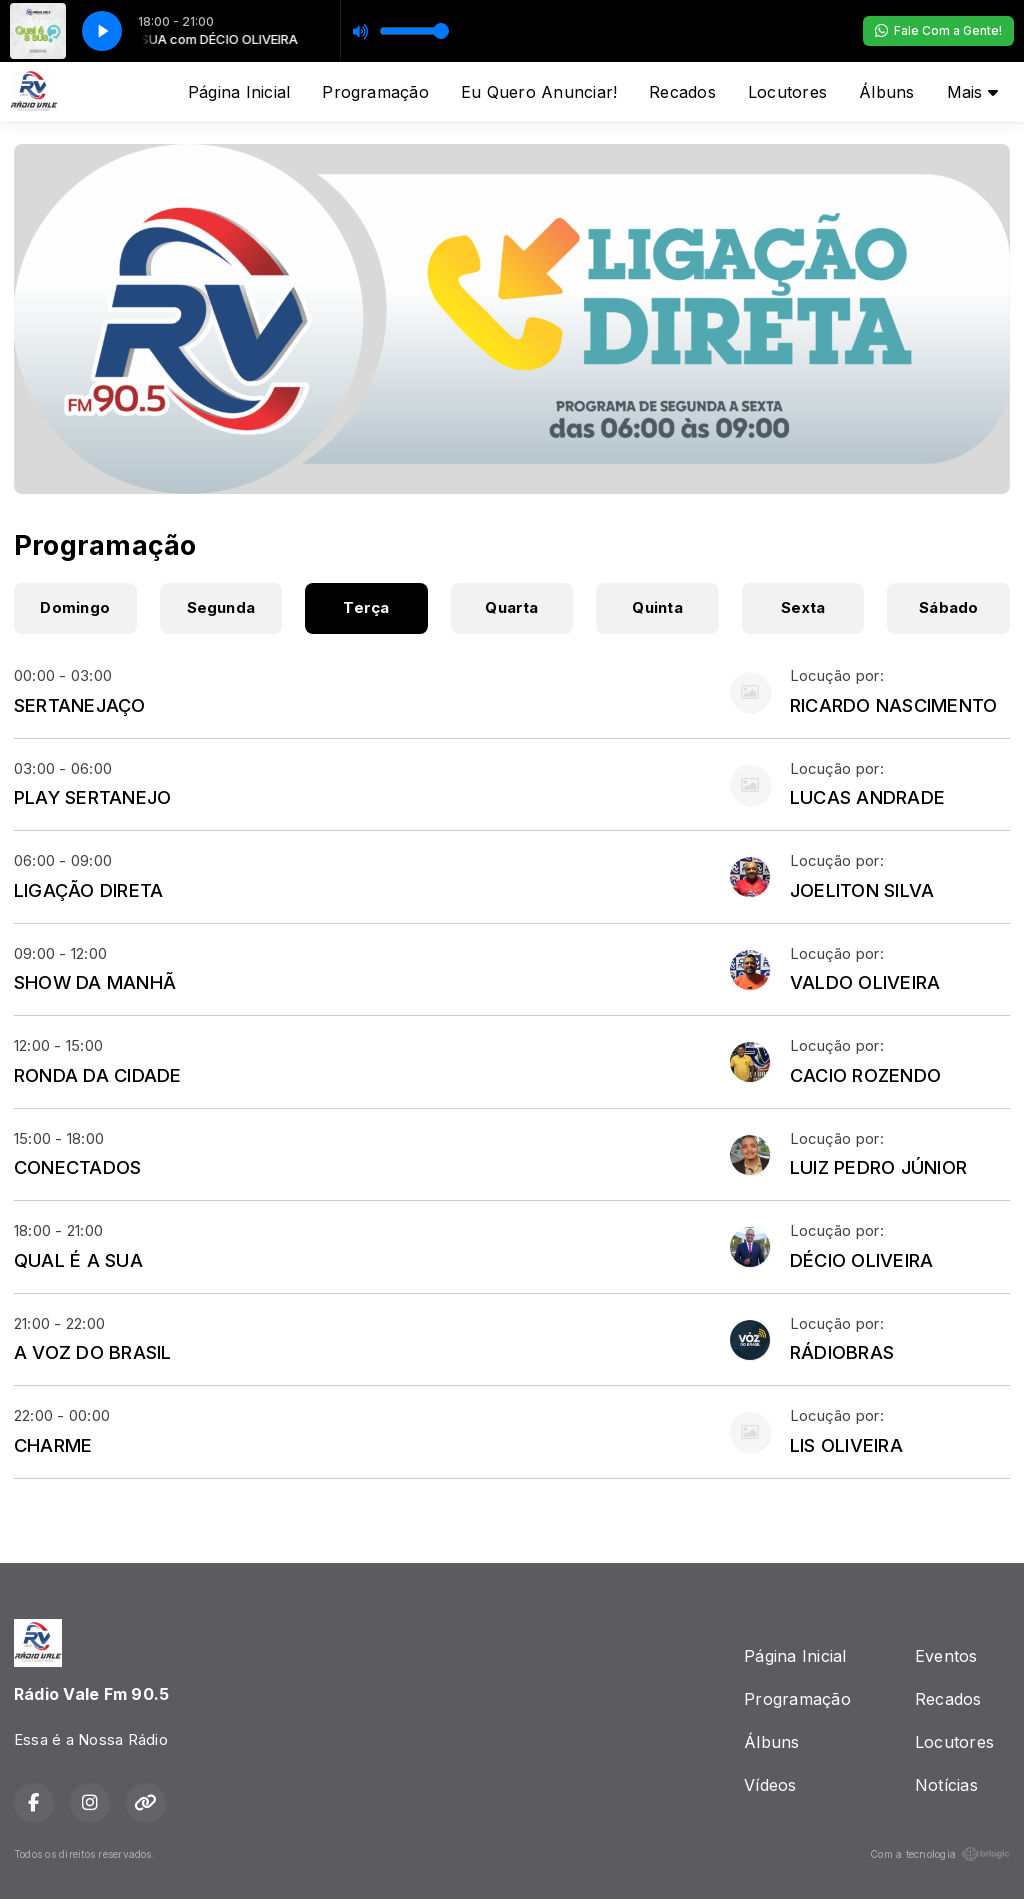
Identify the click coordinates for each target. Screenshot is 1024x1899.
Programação (375, 92)
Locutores (787, 92)
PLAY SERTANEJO (92, 797)
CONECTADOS (77, 1167)
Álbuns (886, 92)
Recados (682, 92)
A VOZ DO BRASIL (93, 1352)
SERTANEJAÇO (80, 705)
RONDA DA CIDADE (98, 1075)
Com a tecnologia (940, 1854)
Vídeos (770, 1785)
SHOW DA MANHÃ (95, 982)
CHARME (53, 1445)
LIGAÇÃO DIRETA (88, 890)
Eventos (946, 1656)
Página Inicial (239, 92)
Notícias (946, 1785)
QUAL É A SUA (78, 1260)
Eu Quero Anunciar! (539, 92)
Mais (972, 92)
